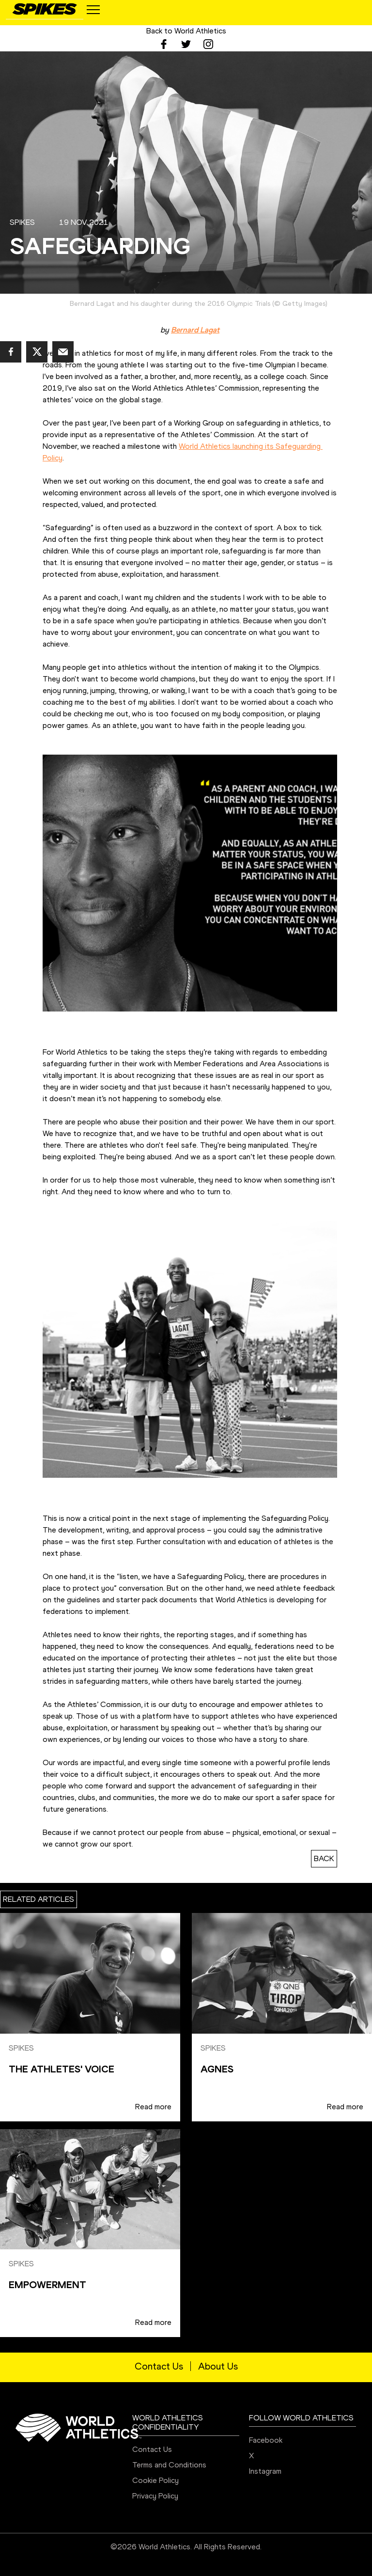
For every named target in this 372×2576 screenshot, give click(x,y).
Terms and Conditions (169, 2464)
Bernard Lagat (195, 329)
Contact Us (159, 2366)
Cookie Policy (155, 2480)
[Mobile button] (93, 9)
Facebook (265, 2440)
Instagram (265, 2471)
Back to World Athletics (186, 30)
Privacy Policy (155, 2495)
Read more (153, 2106)
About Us (218, 2366)
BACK (324, 1858)
